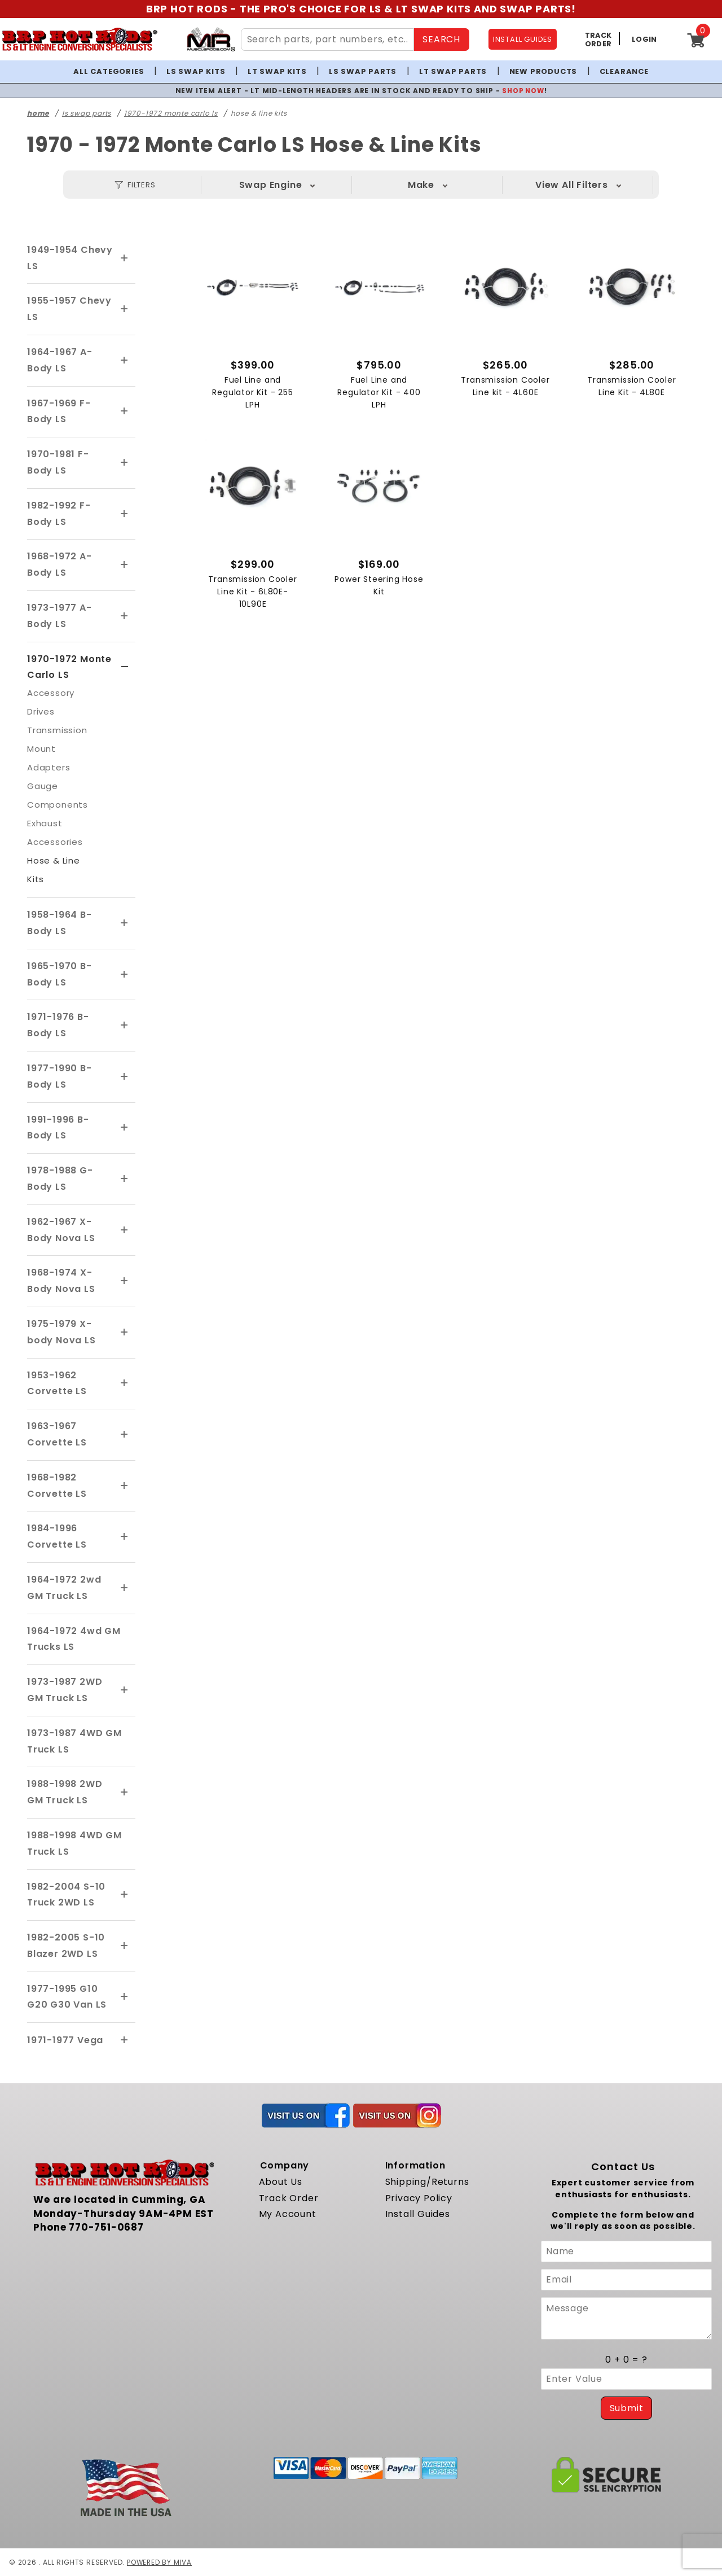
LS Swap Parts (363, 71)
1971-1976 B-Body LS (58, 1025)
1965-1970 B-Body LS (59, 974)
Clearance (624, 71)
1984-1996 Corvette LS (57, 1536)
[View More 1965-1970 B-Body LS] (124, 974)
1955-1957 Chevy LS (69, 308)
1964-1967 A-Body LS (60, 360)
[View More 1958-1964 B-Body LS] (124, 923)
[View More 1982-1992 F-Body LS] (124, 514)
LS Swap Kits (196, 71)
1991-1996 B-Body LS (58, 1127)
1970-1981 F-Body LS (58, 462)
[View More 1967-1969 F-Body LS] (124, 411)
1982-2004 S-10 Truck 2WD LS (66, 1894)
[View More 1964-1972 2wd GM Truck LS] (124, 1588)
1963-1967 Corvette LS (57, 1434)
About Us (280, 2181)
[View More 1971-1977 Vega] (124, 2040)
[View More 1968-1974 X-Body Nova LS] (124, 1281)
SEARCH (441, 39)
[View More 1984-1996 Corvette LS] (124, 1536)
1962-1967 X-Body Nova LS (61, 1230)
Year (571, 184)
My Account (287, 2213)
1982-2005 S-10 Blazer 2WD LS (66, 1945)
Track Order (289, 2198)
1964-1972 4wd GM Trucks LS (74, 1638)
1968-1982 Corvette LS (57, 1485)
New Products (543, 71)
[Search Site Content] (328, 39)
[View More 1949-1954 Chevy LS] (124, 258)
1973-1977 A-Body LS (59, 615)
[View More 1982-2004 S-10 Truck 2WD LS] (124, 1894)
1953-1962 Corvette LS (57, 1382)
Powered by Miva (160, 2562)
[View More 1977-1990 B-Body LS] (124, 1076)
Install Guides (417, 2213)
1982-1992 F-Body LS (59, 513)
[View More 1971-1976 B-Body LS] (124, 1025)
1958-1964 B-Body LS (59, 922)
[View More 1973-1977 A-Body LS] (124, 616)
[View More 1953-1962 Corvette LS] (124, 1383)
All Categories (108, 71)
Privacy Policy (418, 2198)
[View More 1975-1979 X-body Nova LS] (124, 1332)
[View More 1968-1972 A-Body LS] (124, 565)
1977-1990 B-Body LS (59, 1076)
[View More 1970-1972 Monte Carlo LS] (125, 667)
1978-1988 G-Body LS (60, 1178)
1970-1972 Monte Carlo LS (69, 667)
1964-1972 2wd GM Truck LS (64, 1587)
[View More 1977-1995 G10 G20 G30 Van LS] (124, 1996)
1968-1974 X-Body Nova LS (61, 1280)
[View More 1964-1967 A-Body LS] (124, 360)
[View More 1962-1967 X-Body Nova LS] (124, 1229)
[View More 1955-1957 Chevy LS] (124, 309)
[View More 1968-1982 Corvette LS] (124, 1485)
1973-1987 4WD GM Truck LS (74, 1741)
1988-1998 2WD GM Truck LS (64, 1792)
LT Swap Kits (277, 71)
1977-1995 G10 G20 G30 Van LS (67, 1997)
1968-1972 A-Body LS (59, 564)
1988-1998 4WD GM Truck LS (74, 1843)
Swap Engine (270, 184)
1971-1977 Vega (65, 2040)
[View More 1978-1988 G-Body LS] (124, 1179)
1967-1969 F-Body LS (59, 411)
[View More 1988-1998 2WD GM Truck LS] (124, 1792)
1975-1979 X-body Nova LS (61, 1332)
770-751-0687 (106, 2227)
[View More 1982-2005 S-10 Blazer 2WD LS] (124, 1946)
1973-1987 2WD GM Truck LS (64, 1690)
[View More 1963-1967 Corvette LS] (124, 1434)
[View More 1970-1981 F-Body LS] (124, 462)
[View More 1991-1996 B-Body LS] (124, 1127)
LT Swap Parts (453, 71)
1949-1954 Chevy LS (70, 258)
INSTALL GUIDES (522, 39)
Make (421, 184)
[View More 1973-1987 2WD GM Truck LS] (124, 1690)
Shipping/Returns (427, 2181)
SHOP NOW (523, 90)
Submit (627, 2408)
